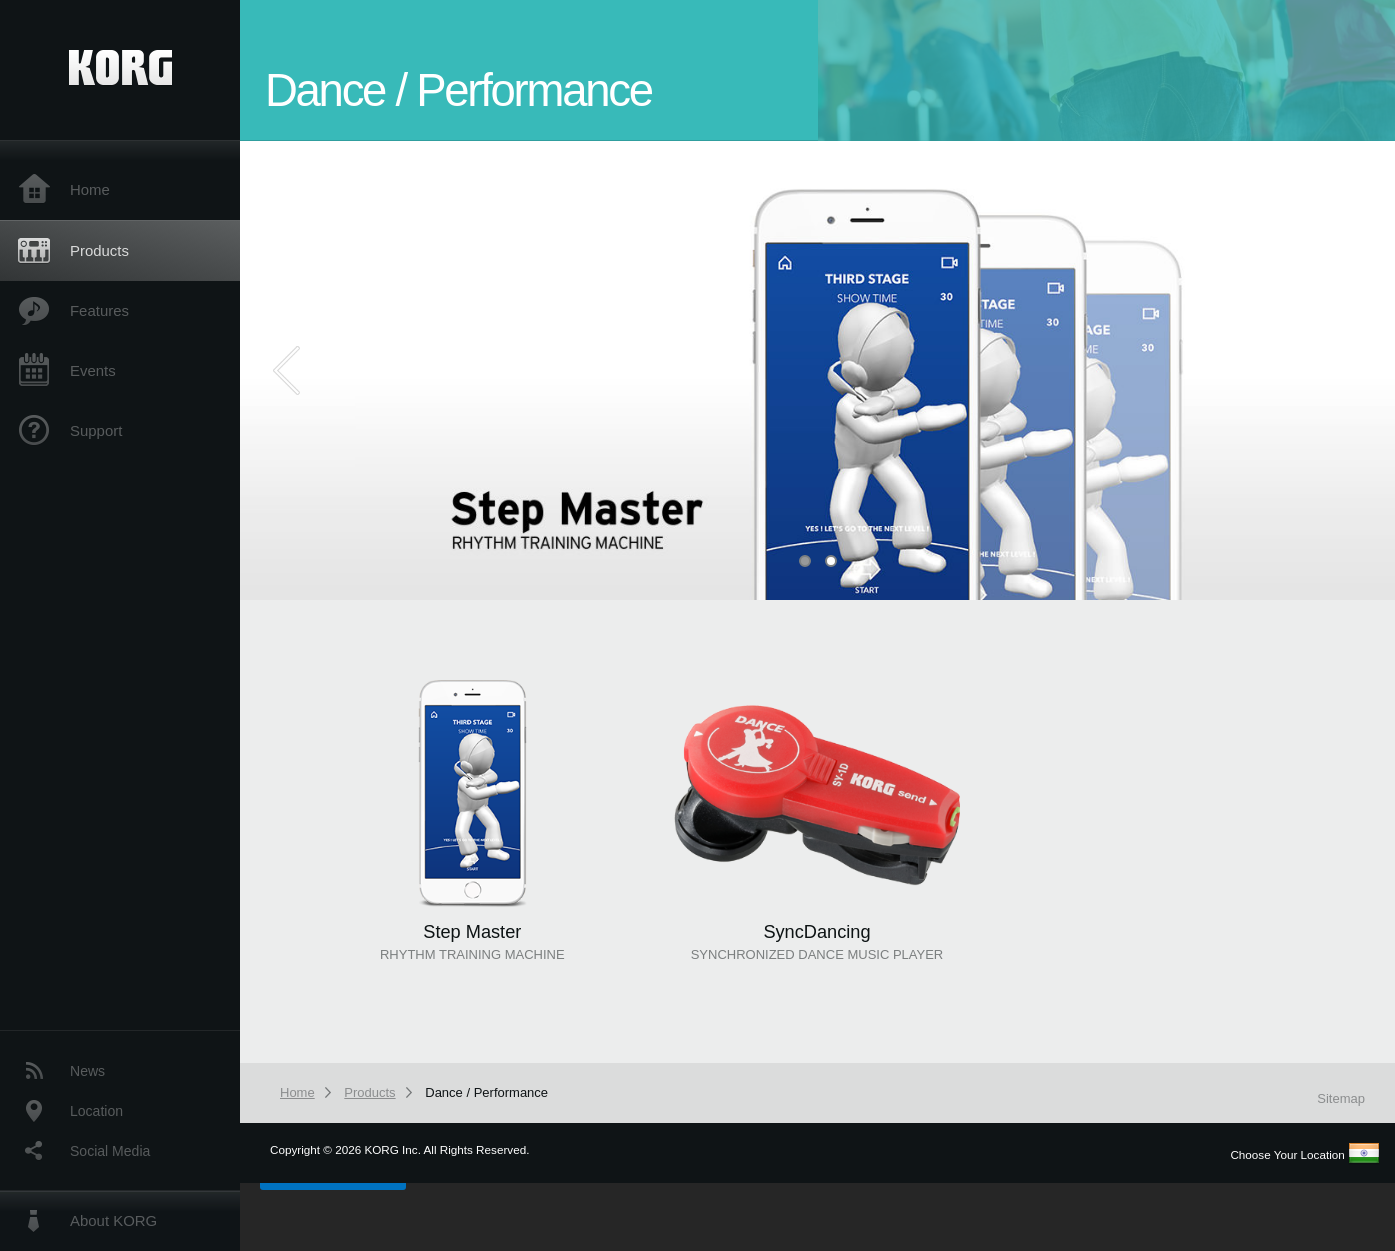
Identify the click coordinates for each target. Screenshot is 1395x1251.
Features (99, 310)
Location (96, 1111)
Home (90, 189)
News (87, 1071)
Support (96, 430)
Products (99, 250)
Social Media (110, 1151)
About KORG (113, 1220)
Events (93, 370)
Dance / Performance (486, 1092)
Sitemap (1341, 1098)
